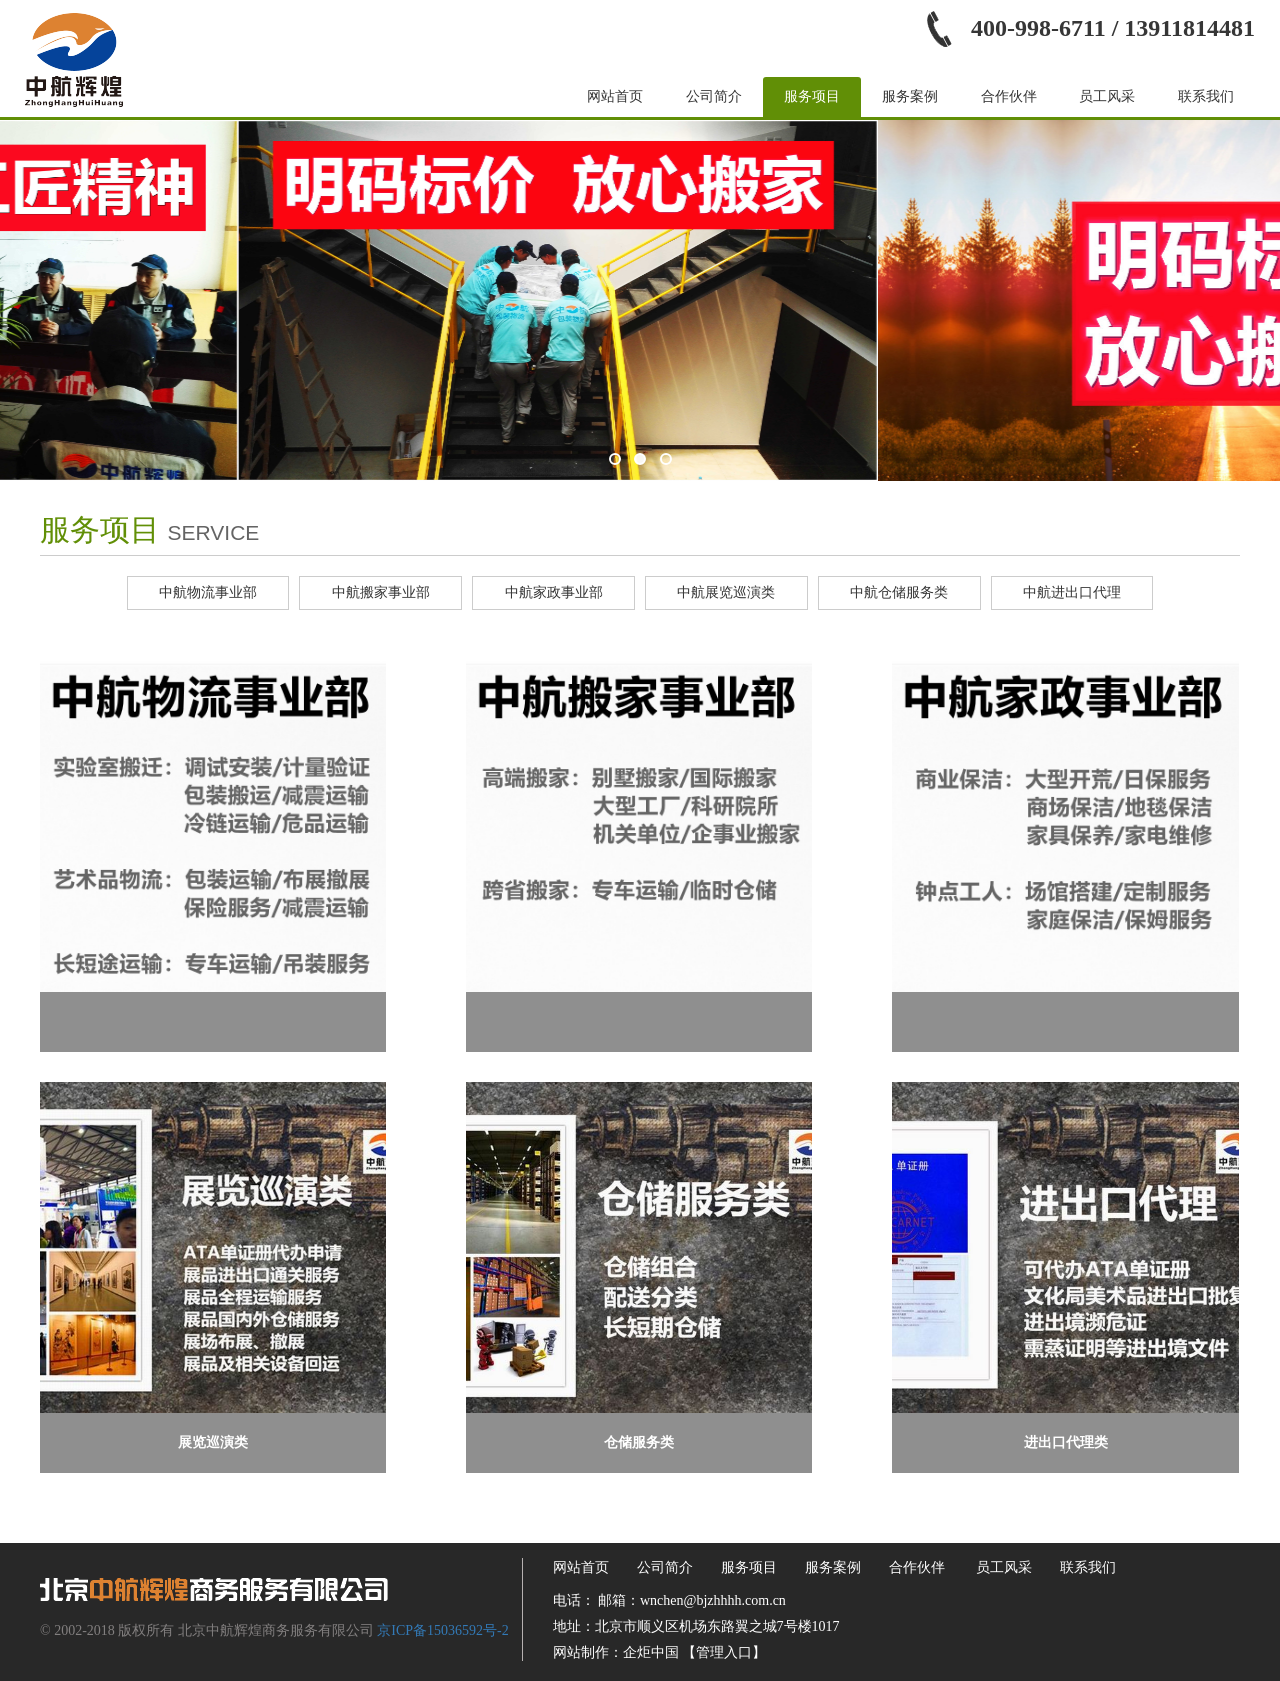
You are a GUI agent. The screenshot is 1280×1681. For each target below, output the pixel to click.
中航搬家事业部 (381, 592)
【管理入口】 (724, 1652)
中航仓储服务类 (899, 592)
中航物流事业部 (208, 592)
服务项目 (812, 96)
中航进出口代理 (1072, 592)
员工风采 (1107, 96)
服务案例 (910, 96)
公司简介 (714, 96)
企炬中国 (651, 1652)
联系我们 (1206, 96)
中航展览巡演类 (726, 592)
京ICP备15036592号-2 (442, 1630)
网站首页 (615, 96)
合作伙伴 (1009, 96)
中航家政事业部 (554, 592)
